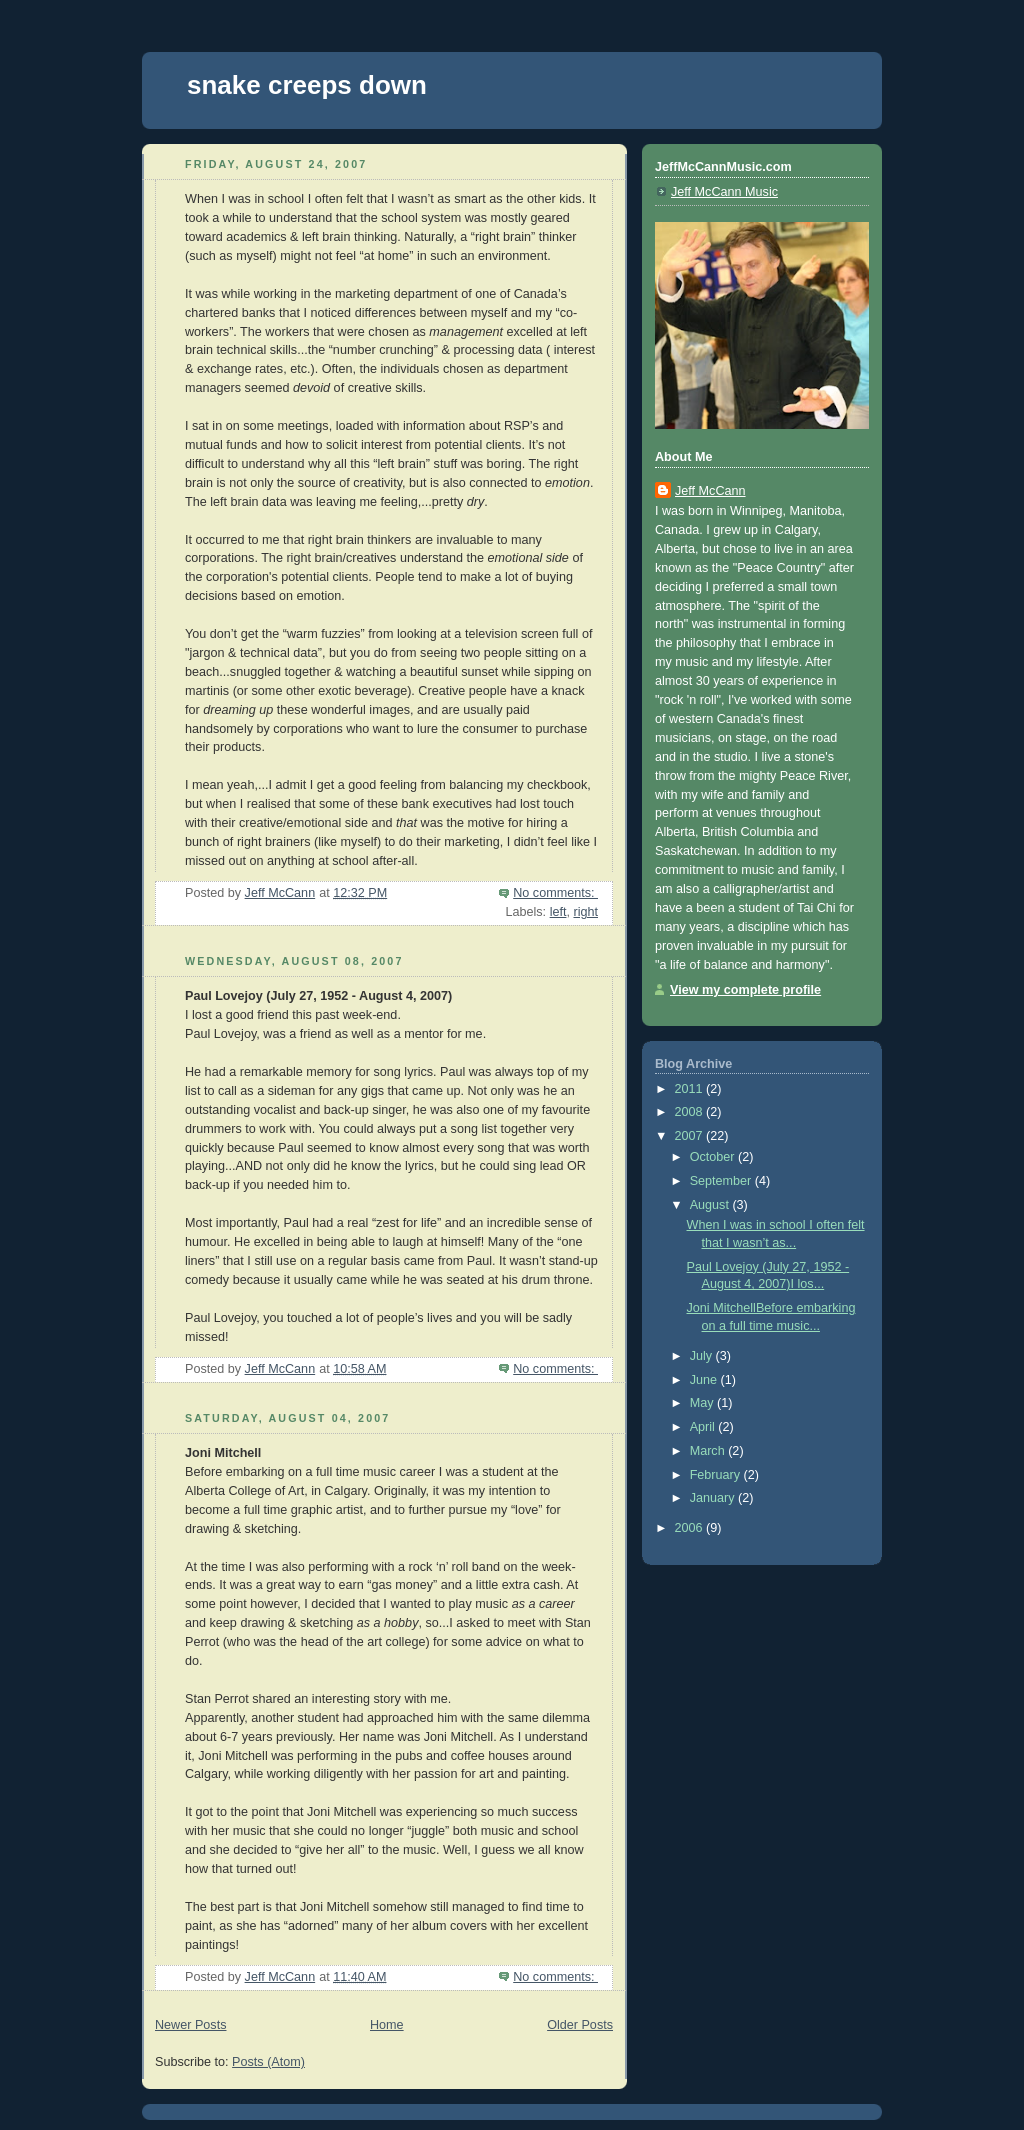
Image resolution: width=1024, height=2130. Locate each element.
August (711, 1205)
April (704, 1427)
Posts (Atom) (268, 2062)
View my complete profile (745, 990)
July (703, 1356)
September (722, 1181)
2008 (691, 1112)
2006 (691, 1528)
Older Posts (580, 2025)
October (714, 1157)
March (709, 1451)
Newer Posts (190, 2025)
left (558, 912)
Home (387, 2025)
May (703, 1403)
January (714, 1498)
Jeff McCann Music (724, 192)
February (717, 1475)
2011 (691, 1089)
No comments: (555, 893)
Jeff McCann (710, 491)
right (585, 912)
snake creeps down (307, 85)
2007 (691, 1136)
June (705, 1380)
